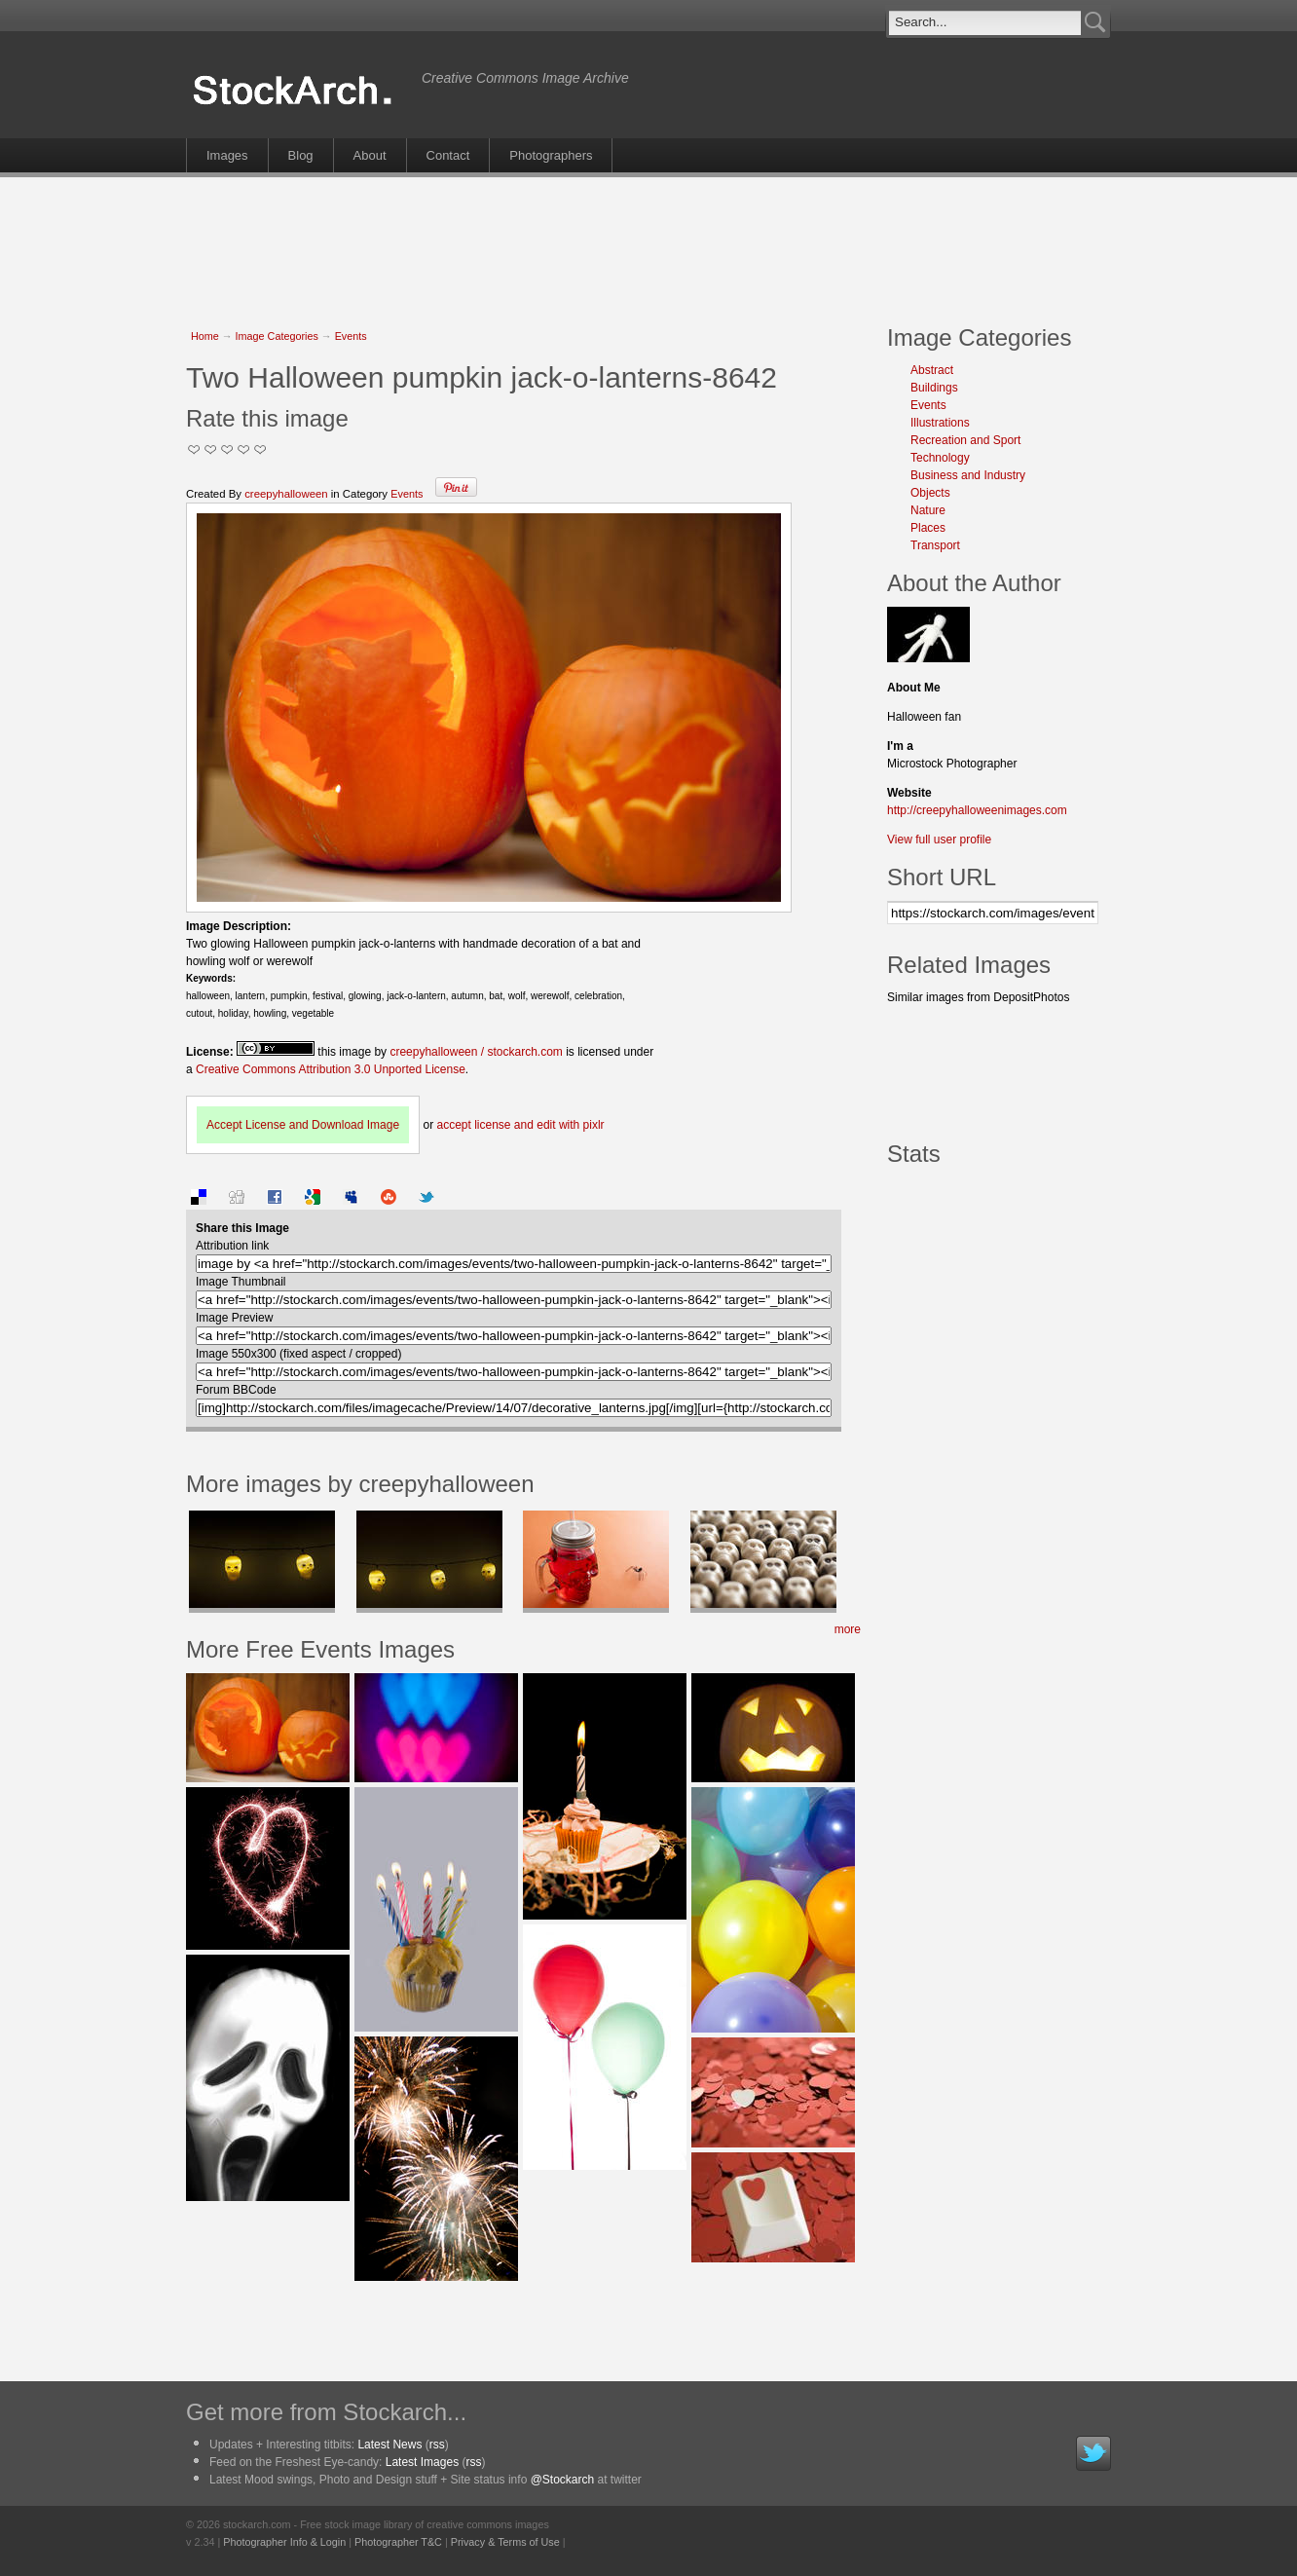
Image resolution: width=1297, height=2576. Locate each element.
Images (227, 155)
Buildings (934, 387)
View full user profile (939, 839)
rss (437, 2444)
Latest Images (422, 2462)
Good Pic (227, 449)
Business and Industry (967, 475)
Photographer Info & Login (284, 2542)
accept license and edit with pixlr (520, 1125)
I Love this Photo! (260, 449)
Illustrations (940, 422)
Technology (940, 458)
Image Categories (277, 336)
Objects (930, 493)
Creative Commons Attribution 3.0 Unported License (330, 1069)
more (847, 1629)
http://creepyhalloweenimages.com (977, 810)
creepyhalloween (286, 494)
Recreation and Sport (965, 440)
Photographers (550, 155)
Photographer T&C (398, 2542)
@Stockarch (563, 2479)
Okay (211, 449)
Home (205, 336)
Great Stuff (244, 449)
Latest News (389, 2444)
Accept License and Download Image (302, 1125)
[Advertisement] (648, 240)
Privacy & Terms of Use (505, 2542)
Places (927, 528)
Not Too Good (194, 449)
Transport (935, 545)
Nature (927, 510)
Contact (448, 155)
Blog (301, 155)
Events (351, 336)
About (370, 155)
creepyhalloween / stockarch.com (475, 1052)
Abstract (931, 370)
